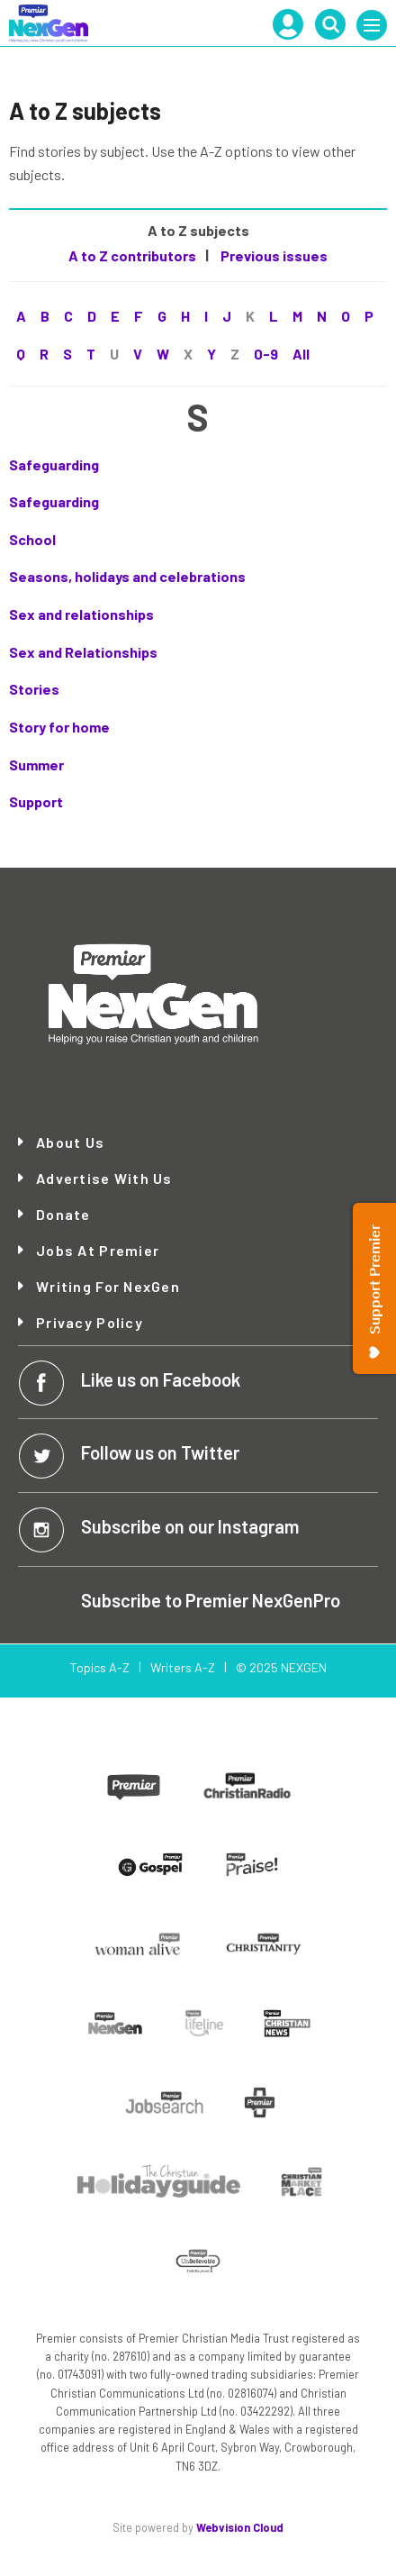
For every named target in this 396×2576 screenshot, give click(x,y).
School (32, 539)
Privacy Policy (89, 1323)
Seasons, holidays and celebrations (127, 576)
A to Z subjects (198, 230)
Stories (34, 688)
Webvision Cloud (240, 2527)
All (301, 353)
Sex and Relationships (83, 651)
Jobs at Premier (97, 1250)
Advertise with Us (104, 1178)
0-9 (266, 353)
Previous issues (273, 255)
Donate (63, 1214)
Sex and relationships (81, 614)
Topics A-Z (99, 1667)
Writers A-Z (182, 1667)
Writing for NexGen (108, 1287)
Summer (36, 764)
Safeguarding (54, 464)
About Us (70, 1142)
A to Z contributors (132, 255)
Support (36, 801)
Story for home (59, 726)
